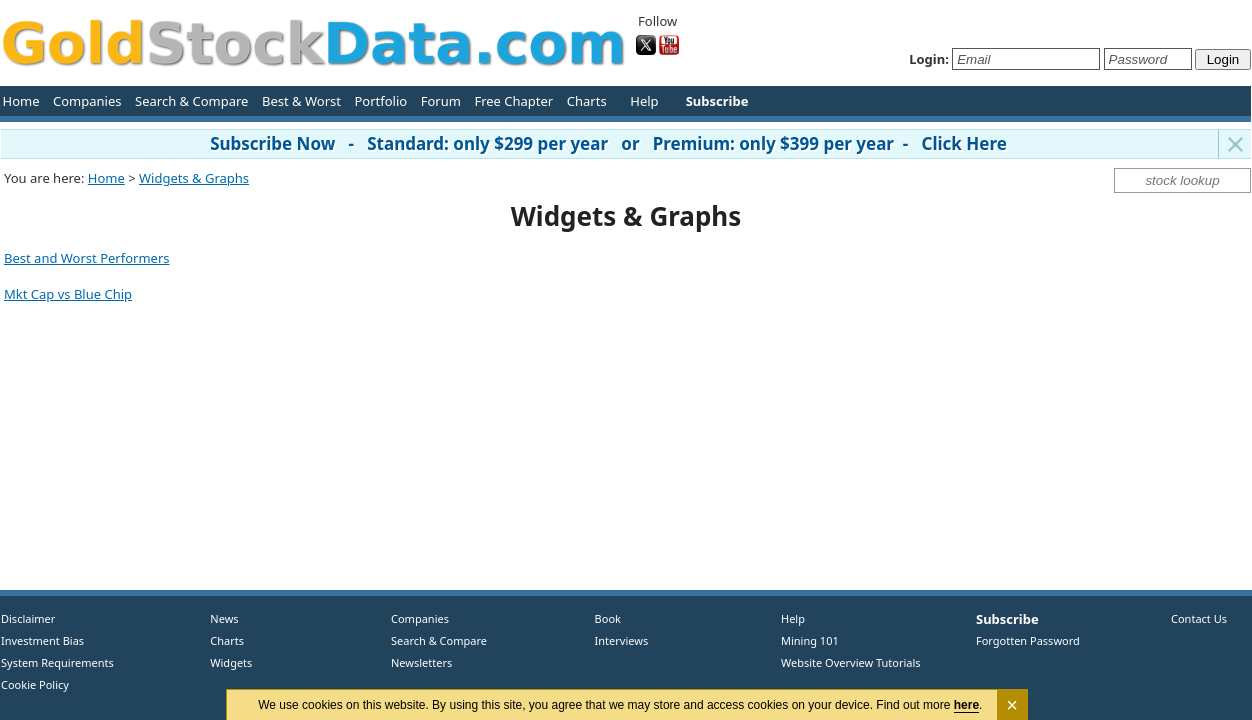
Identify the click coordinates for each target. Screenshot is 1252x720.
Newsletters (421, 662)
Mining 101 (810, 640)
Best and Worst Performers (87, 258)
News (217, 618)
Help (644, 101)
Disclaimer (28, 618)
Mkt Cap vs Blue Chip (68, 294)
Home (21, 101)
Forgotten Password (1028, 640)
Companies (87, 101)
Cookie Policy (35, 684)
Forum (441, 101)
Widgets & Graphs (194, 178)
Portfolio (380, 101)
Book (603, 618)
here (966, 705)
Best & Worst (301, 101)
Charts (587, 101)
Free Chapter (513, 101)
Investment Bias (42, 640)
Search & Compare (191, 101)
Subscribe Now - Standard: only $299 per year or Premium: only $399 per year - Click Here (608, 143)
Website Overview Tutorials (851, 662)
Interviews (617, 640)
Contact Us (1199, 618)
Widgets (224, 662)
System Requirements (57, 662)
